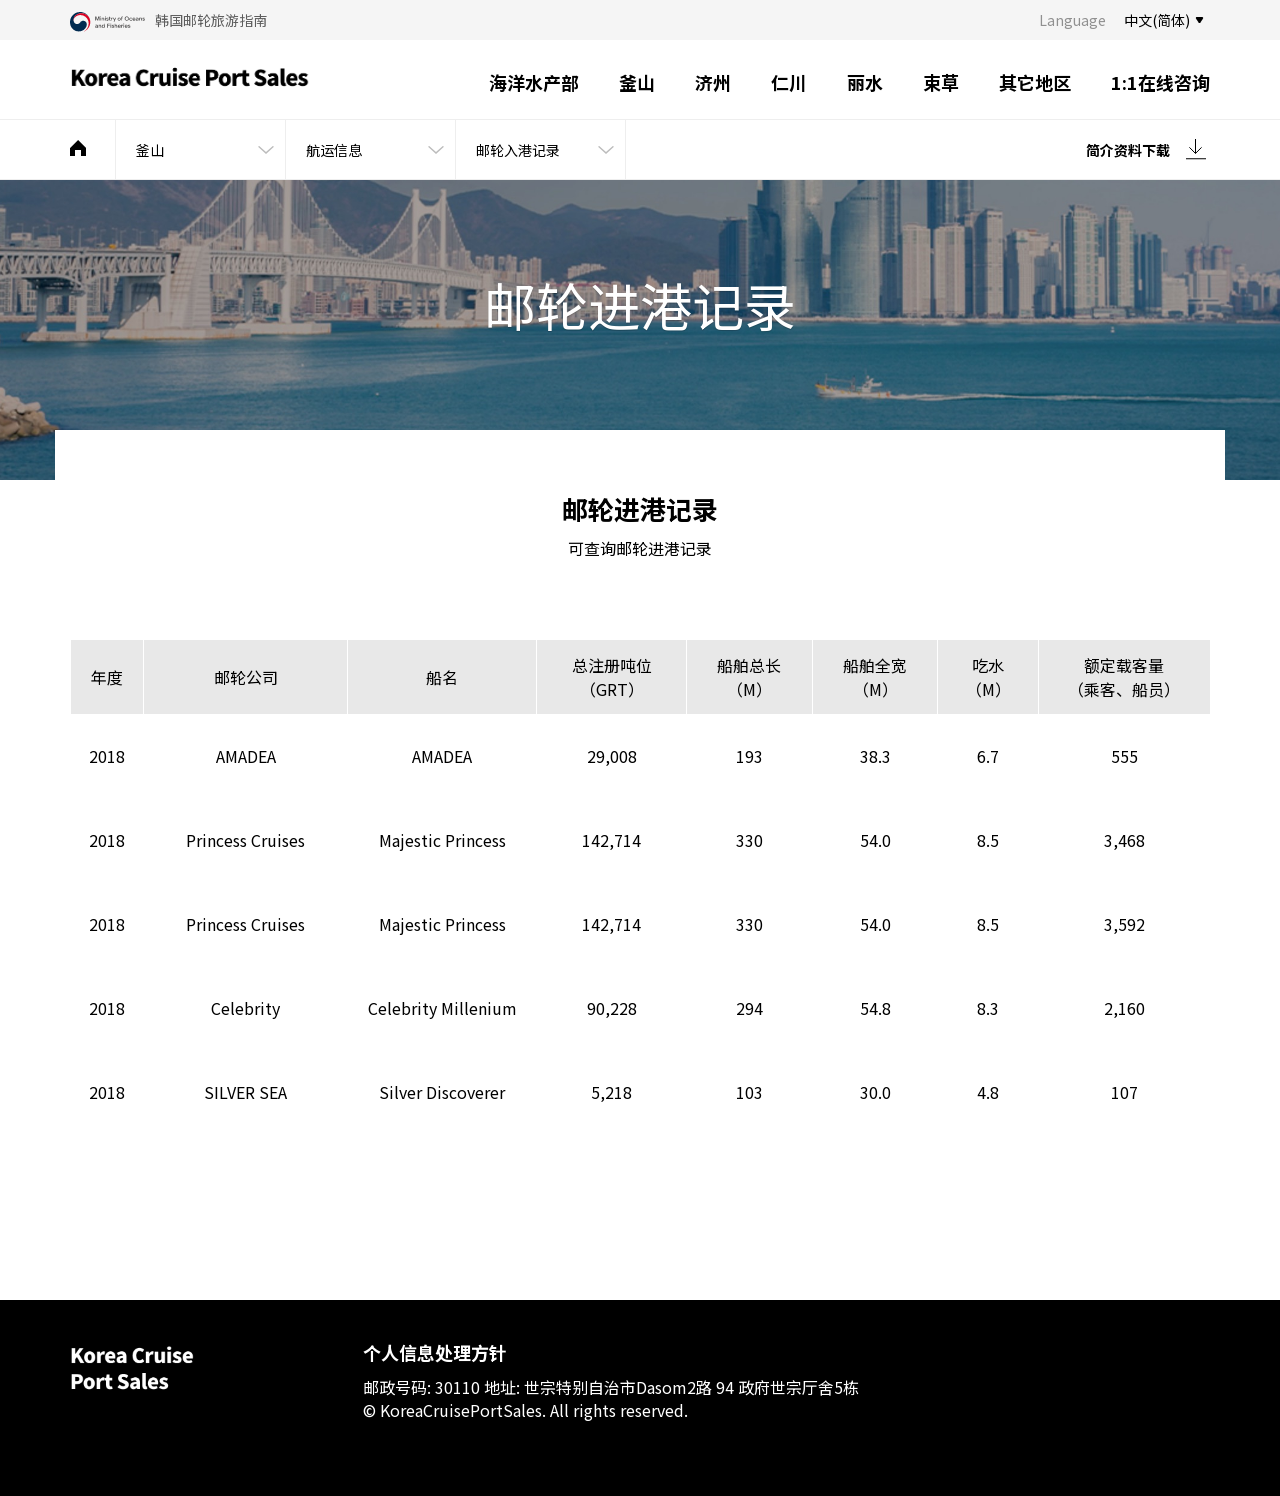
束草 (941, 82)
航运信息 (334, 150)
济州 (713, 82)
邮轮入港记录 (518, 150)
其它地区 (1035, 82)
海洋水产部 (534, 82)
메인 (78, 148)
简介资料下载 (1128, 150)
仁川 (789, 82)
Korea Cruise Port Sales (190, 80)
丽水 (865, 82)
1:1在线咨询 (1160, 82)
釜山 (637, 82)
